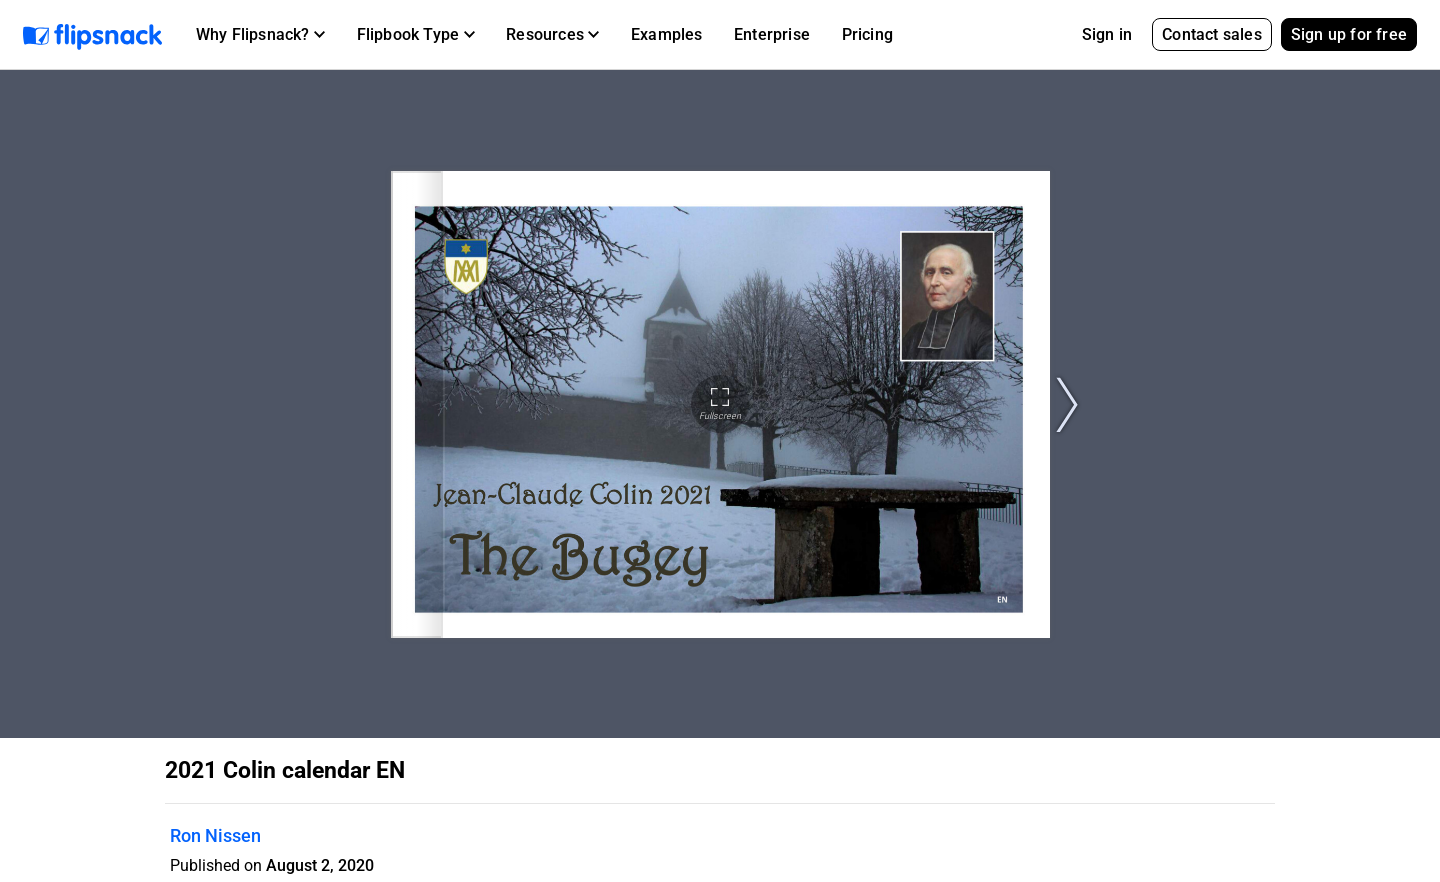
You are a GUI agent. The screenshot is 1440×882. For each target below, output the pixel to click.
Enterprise (772, 34)
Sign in (1107, 34)
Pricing (867, 34)
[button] (260, 35)
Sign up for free (1349, 34)
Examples (667, 34)
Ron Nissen (215, 835)
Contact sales (1212, 34)
